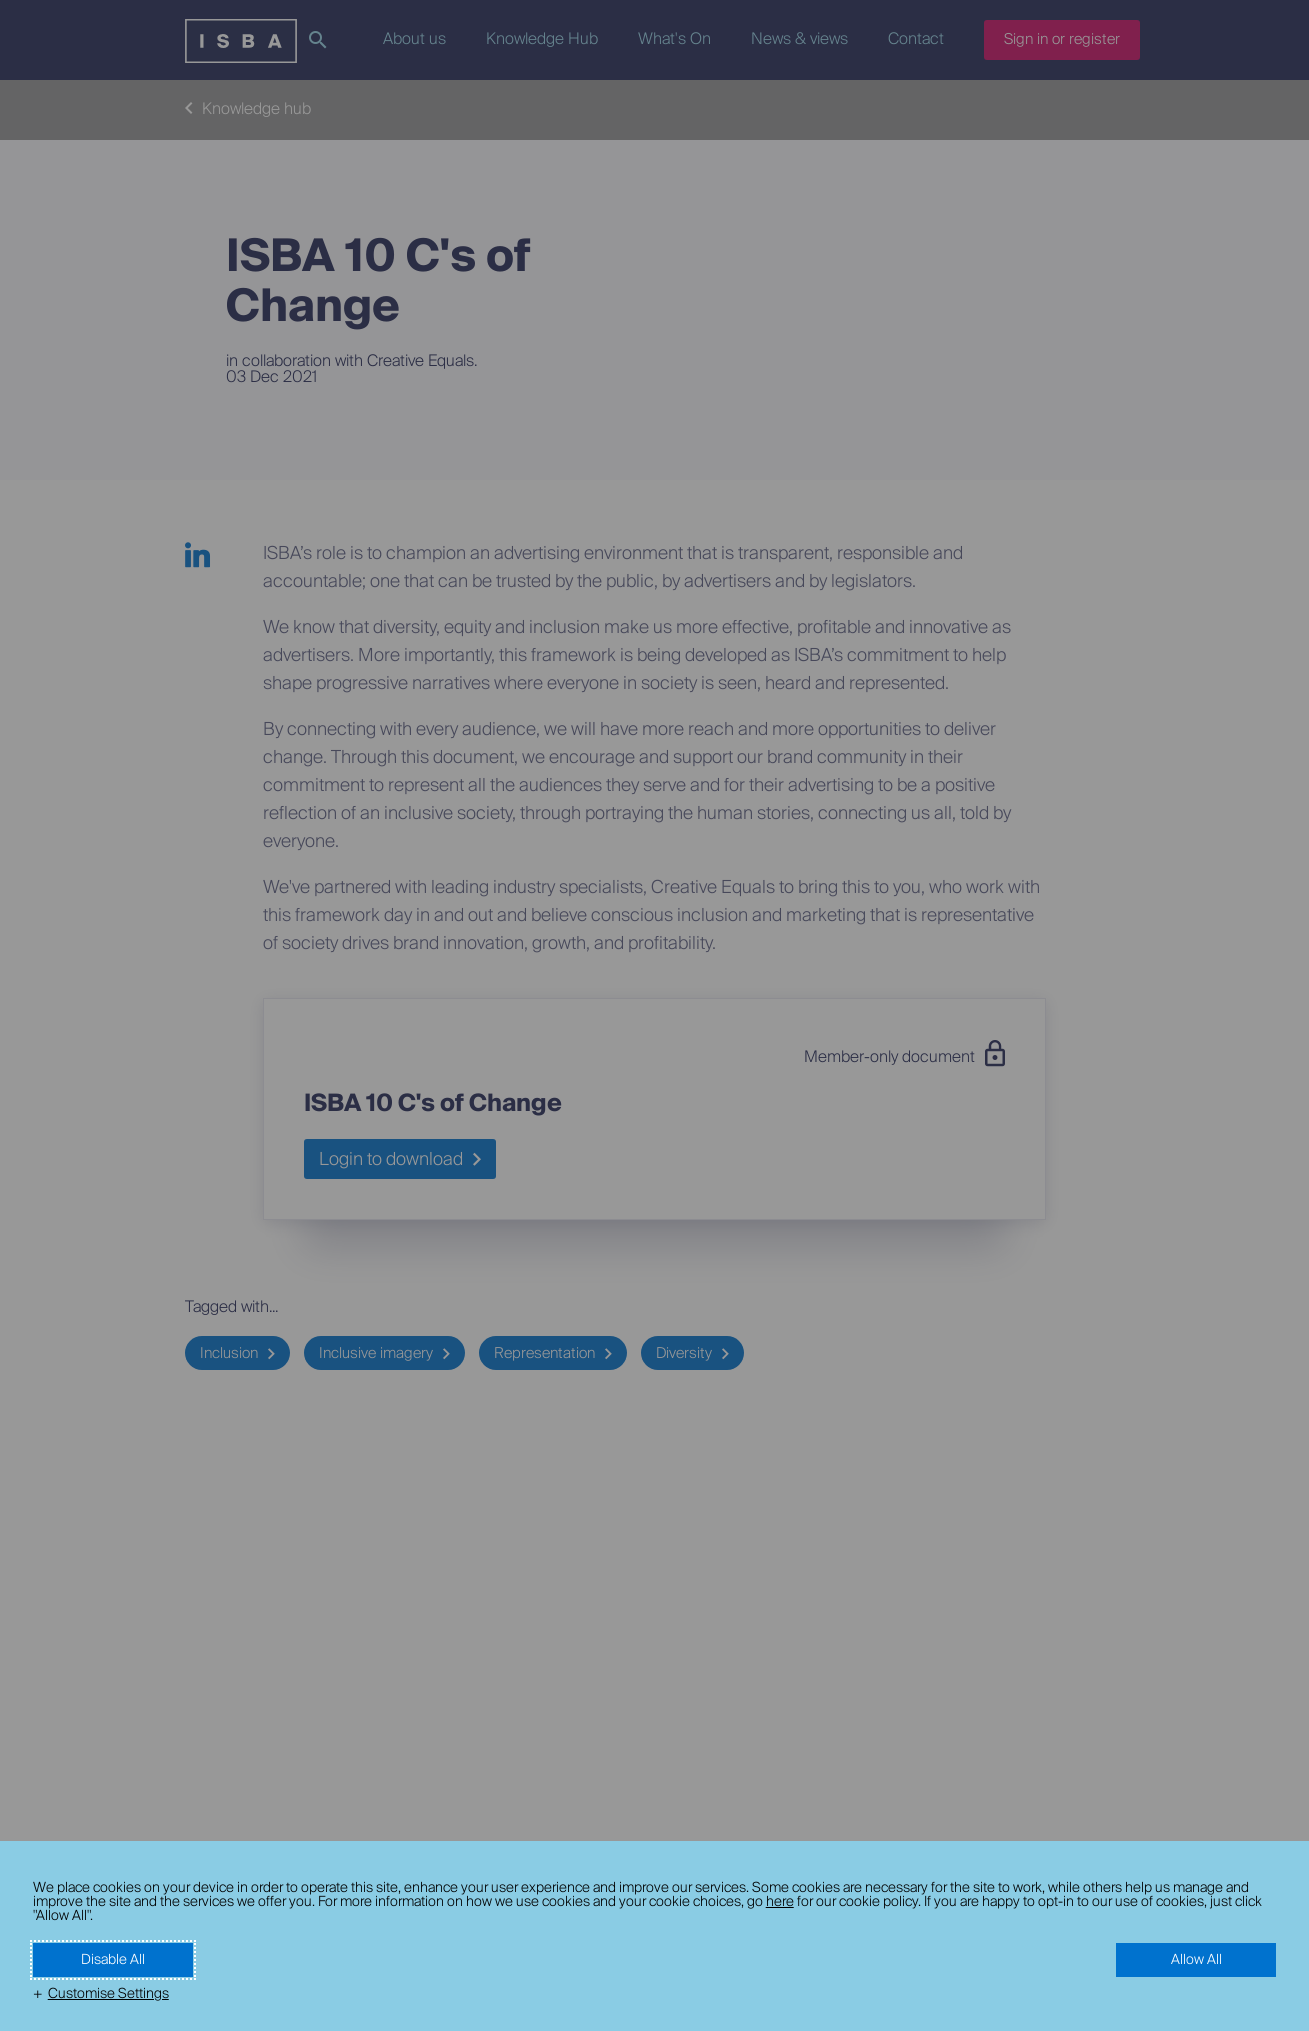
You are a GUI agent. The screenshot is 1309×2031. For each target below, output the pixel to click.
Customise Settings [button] (108, 1994)
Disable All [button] (113, 1960)
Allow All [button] (1196, 1960)
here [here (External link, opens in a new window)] (780, 1902)
